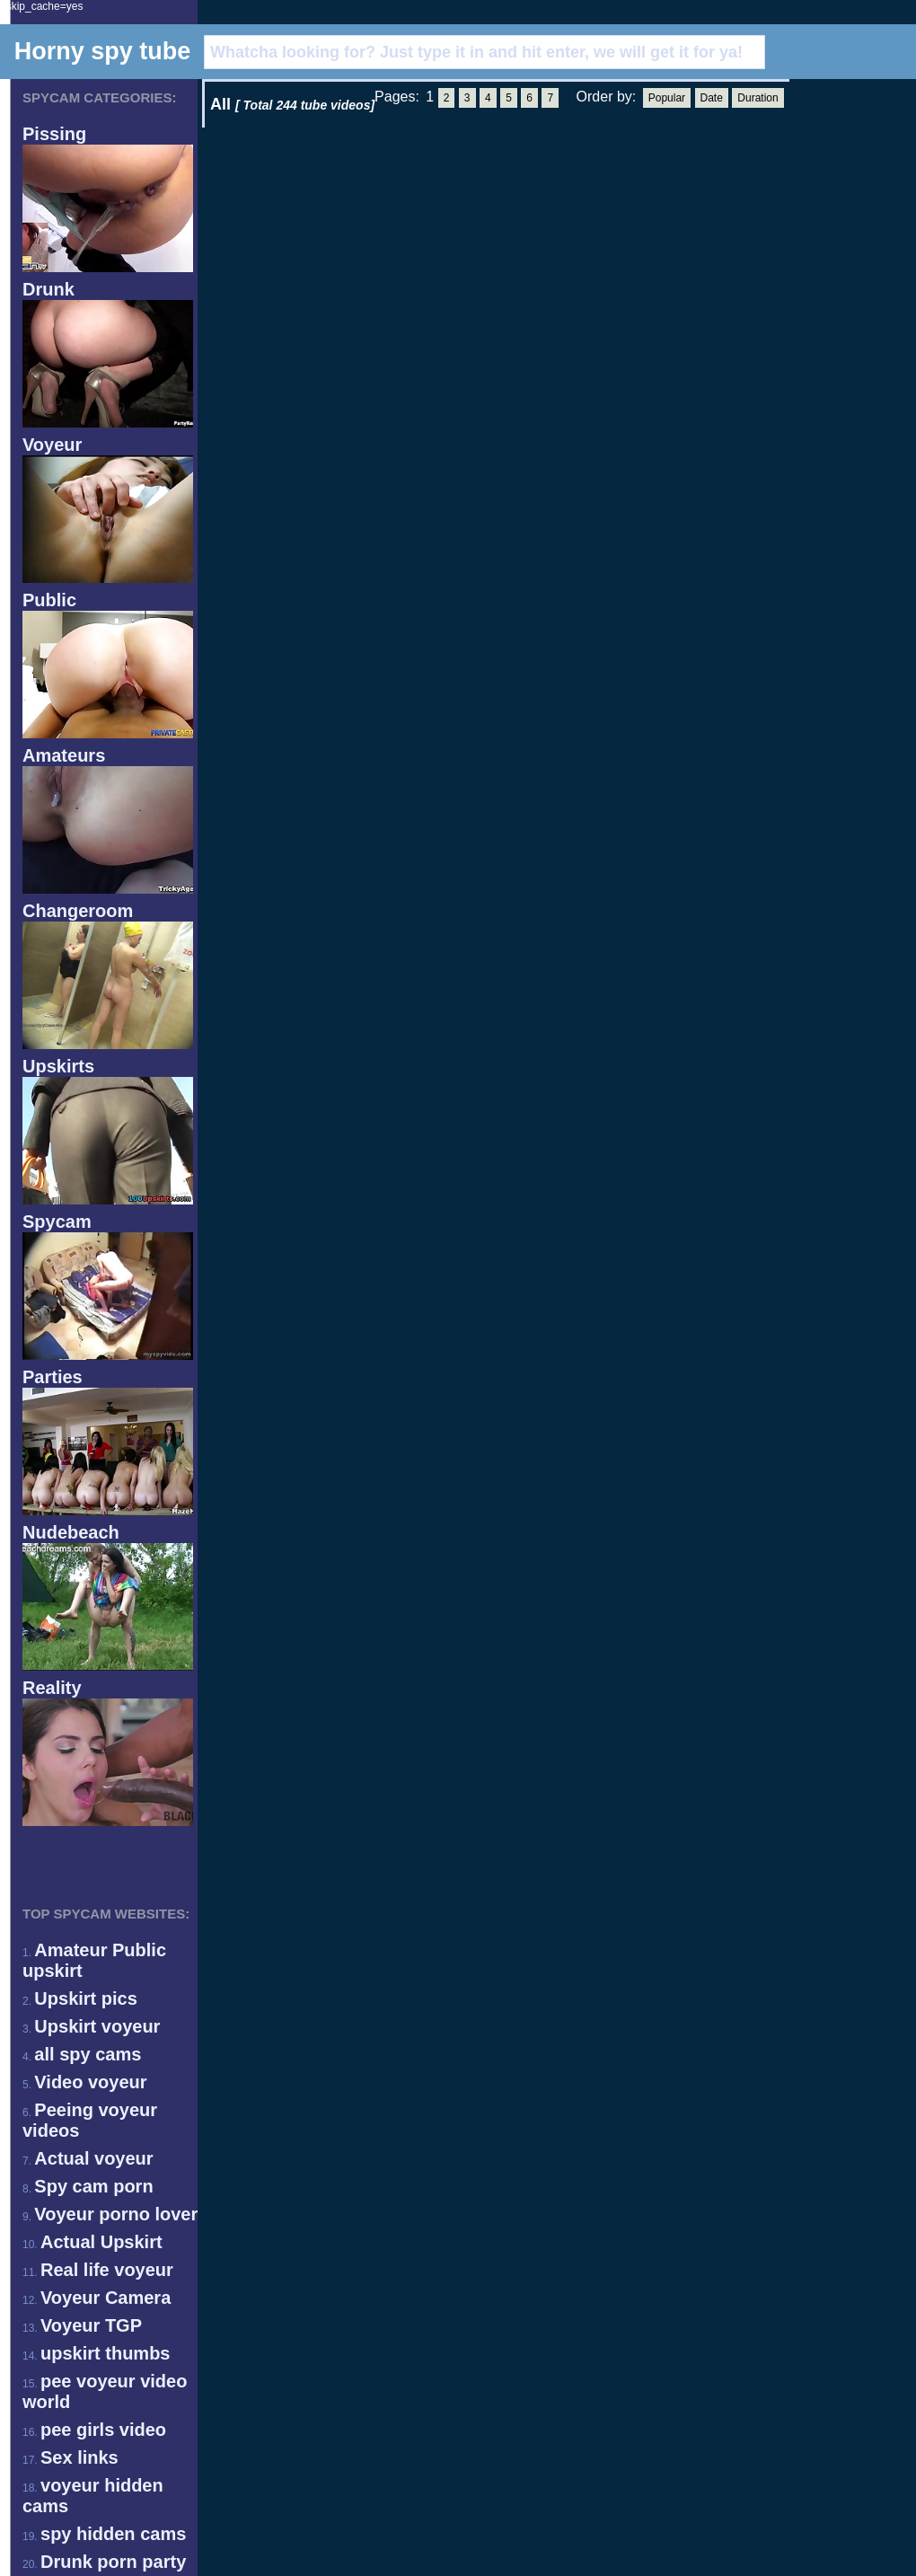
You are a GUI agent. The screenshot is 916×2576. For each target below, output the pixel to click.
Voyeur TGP (91, 2325)
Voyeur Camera (105, 2297)
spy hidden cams (113, 2534)
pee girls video (103, 2429)
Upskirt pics (85, 1998)
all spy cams (87, 2054)
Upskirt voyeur (97, 2026)
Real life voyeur (106, 2270)
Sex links (79, 2457)
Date (711, 98)
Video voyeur (90, 2082)
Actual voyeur (93, 2158)
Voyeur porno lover (116, 2214)
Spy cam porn (93, 2186)
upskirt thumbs (105, 2353)
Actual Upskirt (101, 2242)
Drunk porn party (113, 2562)
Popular (666, 98)
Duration (757, 98)
